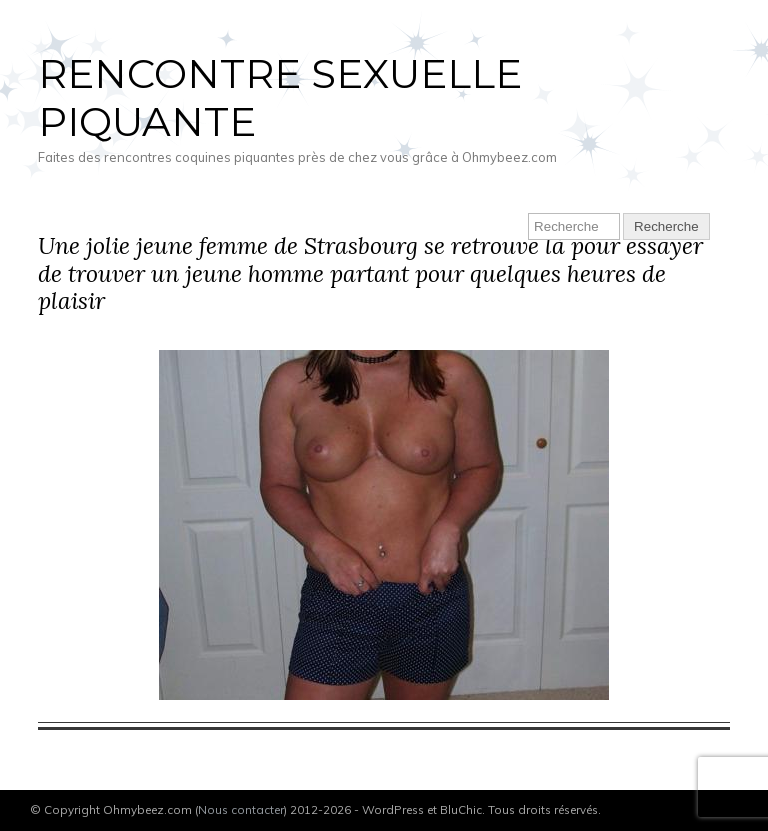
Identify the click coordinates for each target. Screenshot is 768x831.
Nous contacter (241, 809)
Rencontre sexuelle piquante (280, 97)
